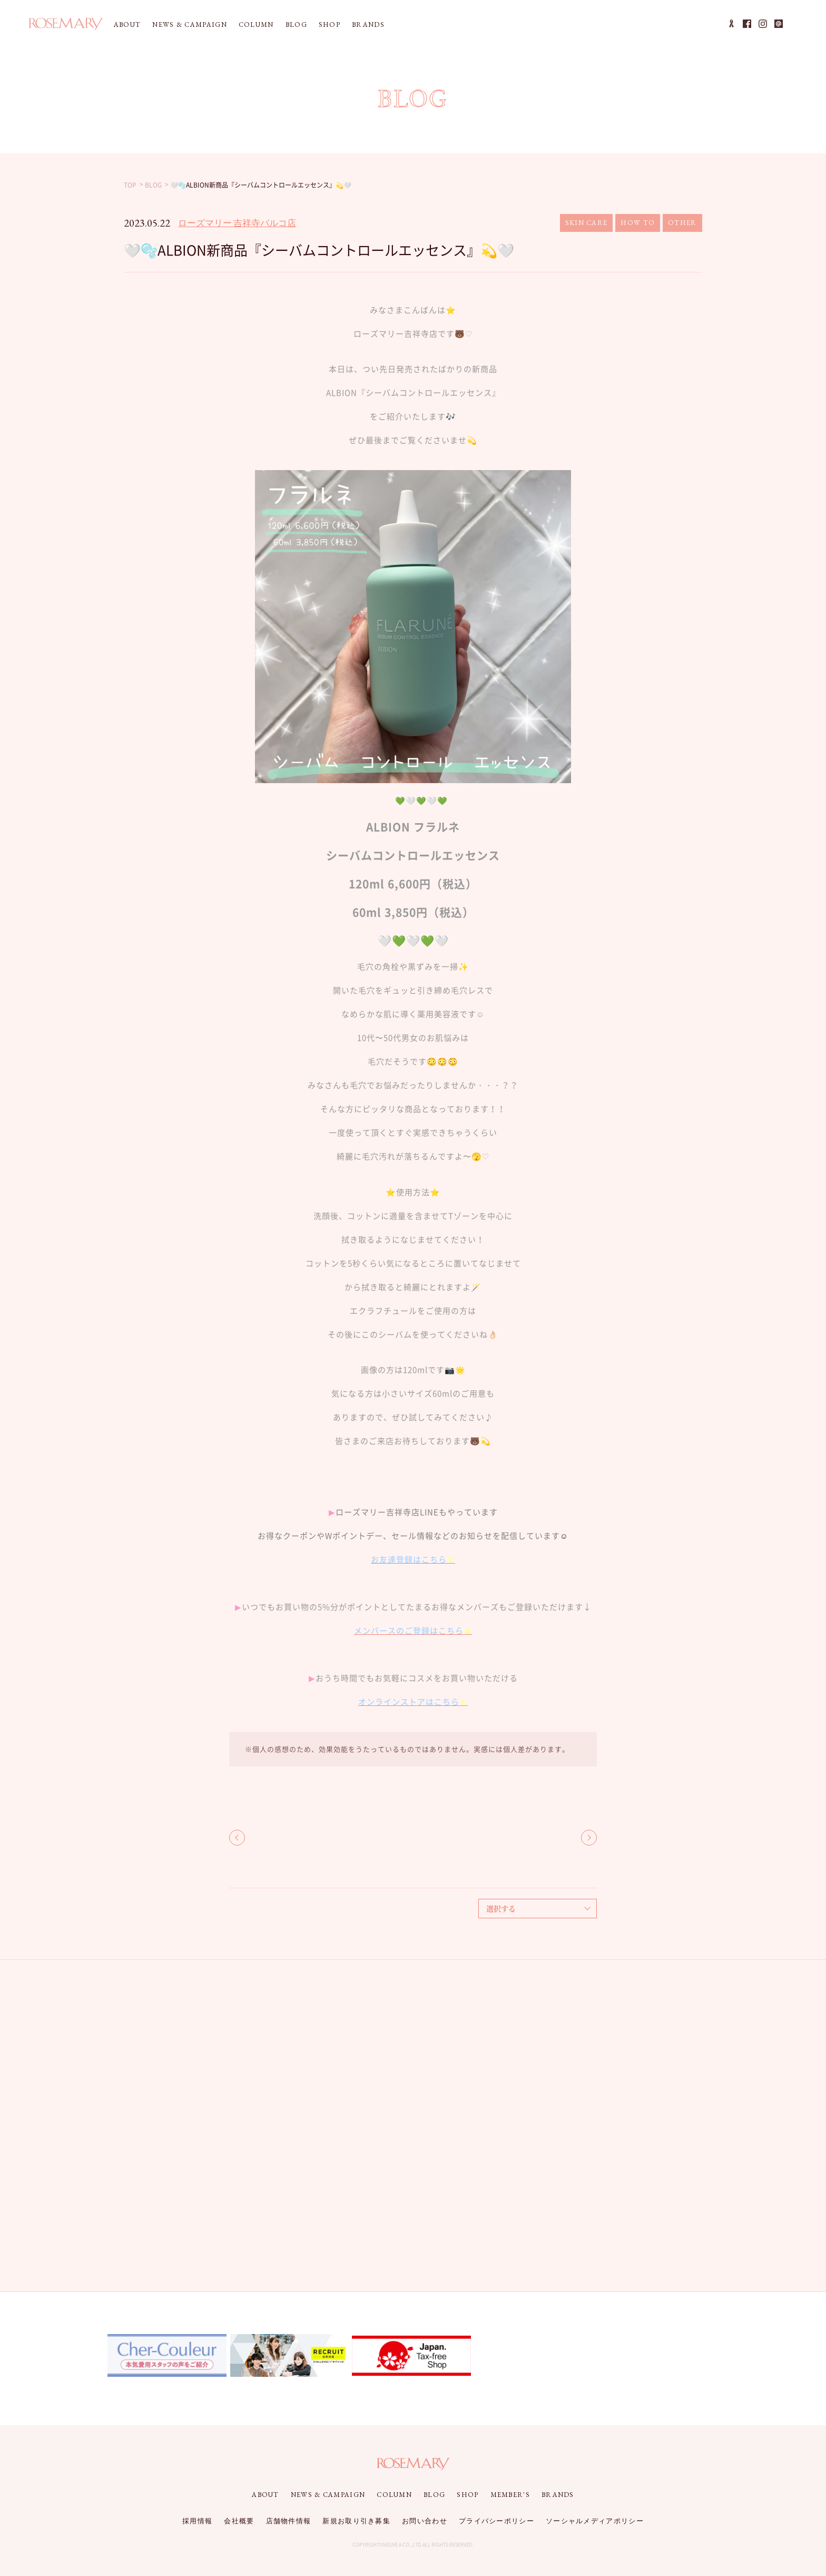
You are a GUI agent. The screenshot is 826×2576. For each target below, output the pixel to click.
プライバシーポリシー (496, 2520)
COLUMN (256, 24)
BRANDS (368, 24)
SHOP (329, 24)
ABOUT (127, 24)
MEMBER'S (510, 2494)
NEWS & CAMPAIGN (189, 24)
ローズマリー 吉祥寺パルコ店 (237, 223)
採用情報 (197, 2520)
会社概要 (239, 2520)
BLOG (296, 24)
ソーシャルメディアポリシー (595, 2520)
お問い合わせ (424, 2520)
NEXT (589, 1838)
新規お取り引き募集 (356, 2520)
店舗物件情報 (288, 2520)
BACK (237, 1838)
